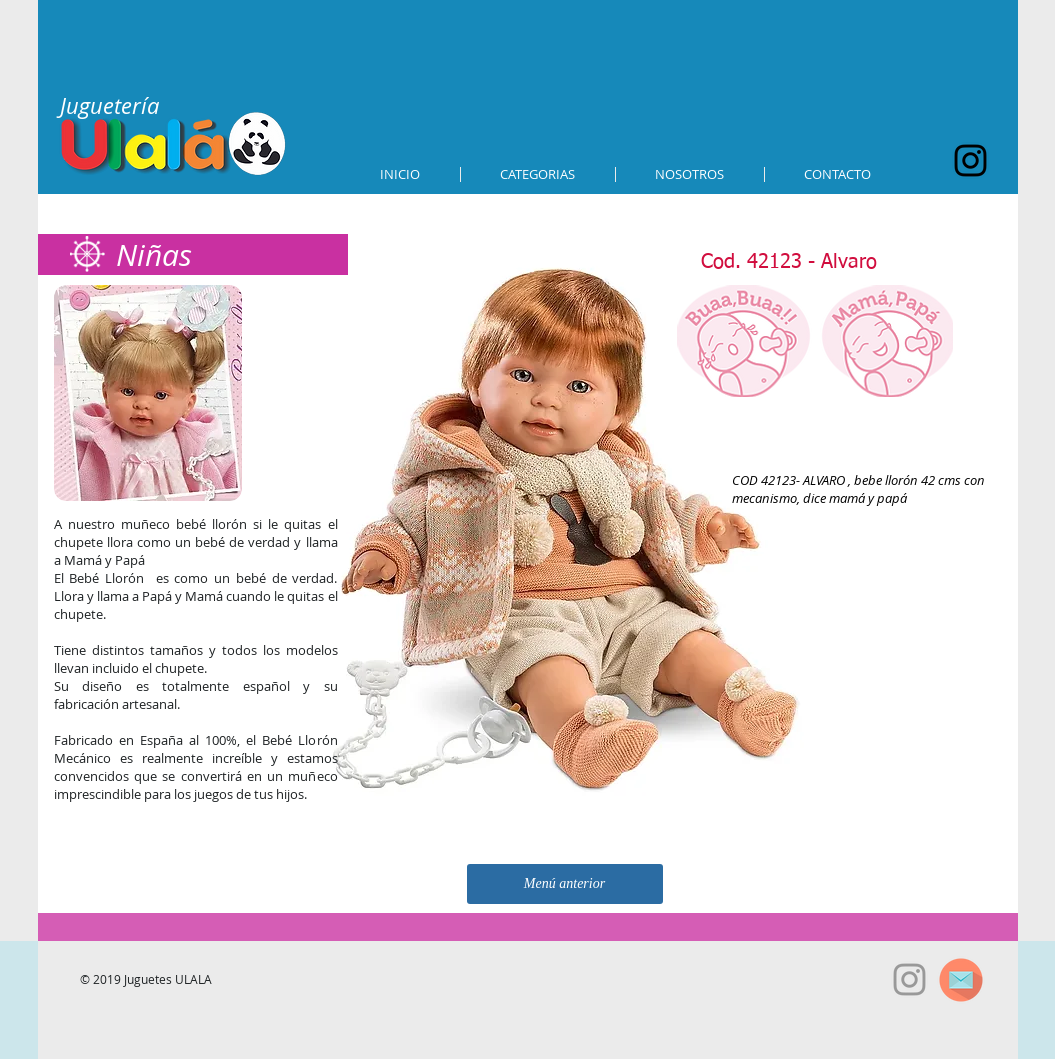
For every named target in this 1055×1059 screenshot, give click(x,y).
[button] (538, 174)
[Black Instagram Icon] (970, 160)
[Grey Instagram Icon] (909, 979)
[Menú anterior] (565, 884)
